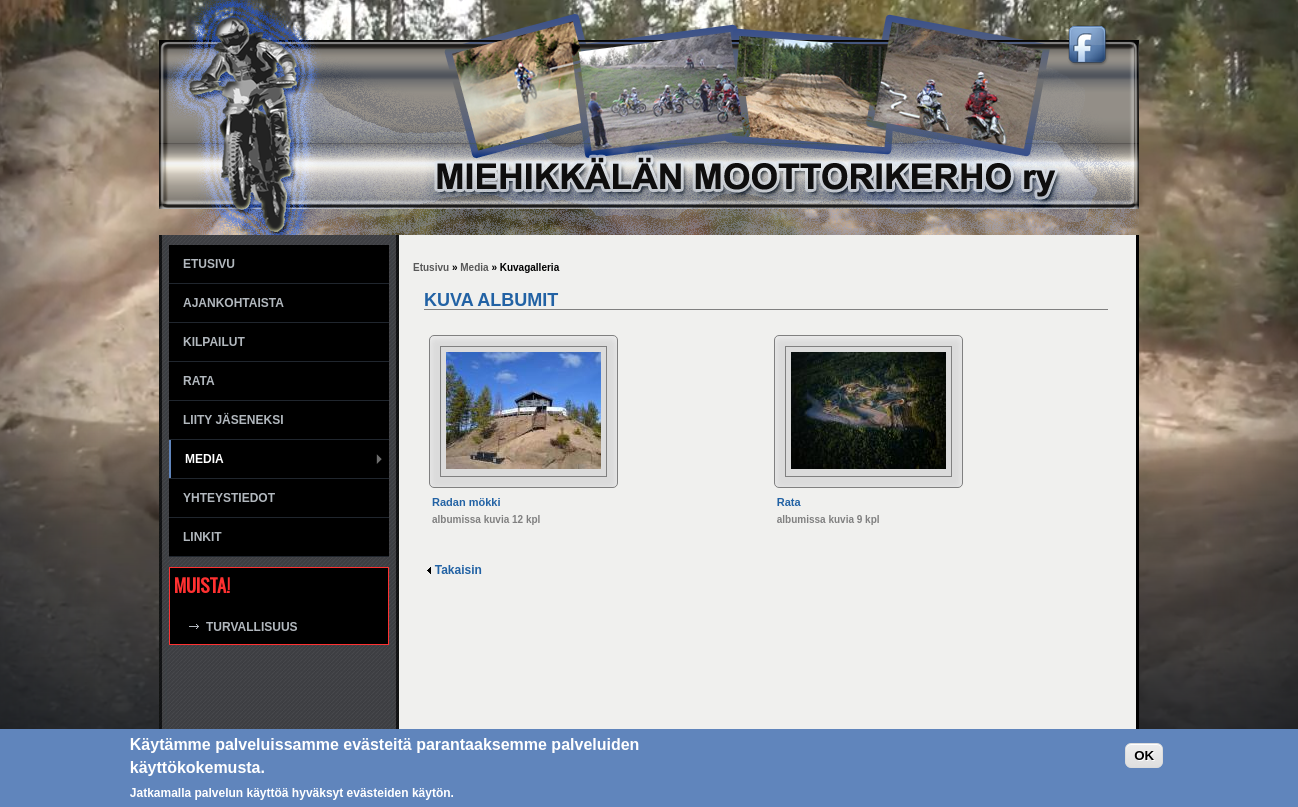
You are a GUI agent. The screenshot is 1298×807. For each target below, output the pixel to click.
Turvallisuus (252, 627)
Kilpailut (214, 342)
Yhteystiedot (229, 498)
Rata (789, 502)
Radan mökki (466, 502)
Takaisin (458, 570)
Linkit (202, 537)
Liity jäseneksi (233, 420)
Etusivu (431, 267)
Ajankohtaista (233, 303)
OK (1144, 756)
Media (474, 267)
